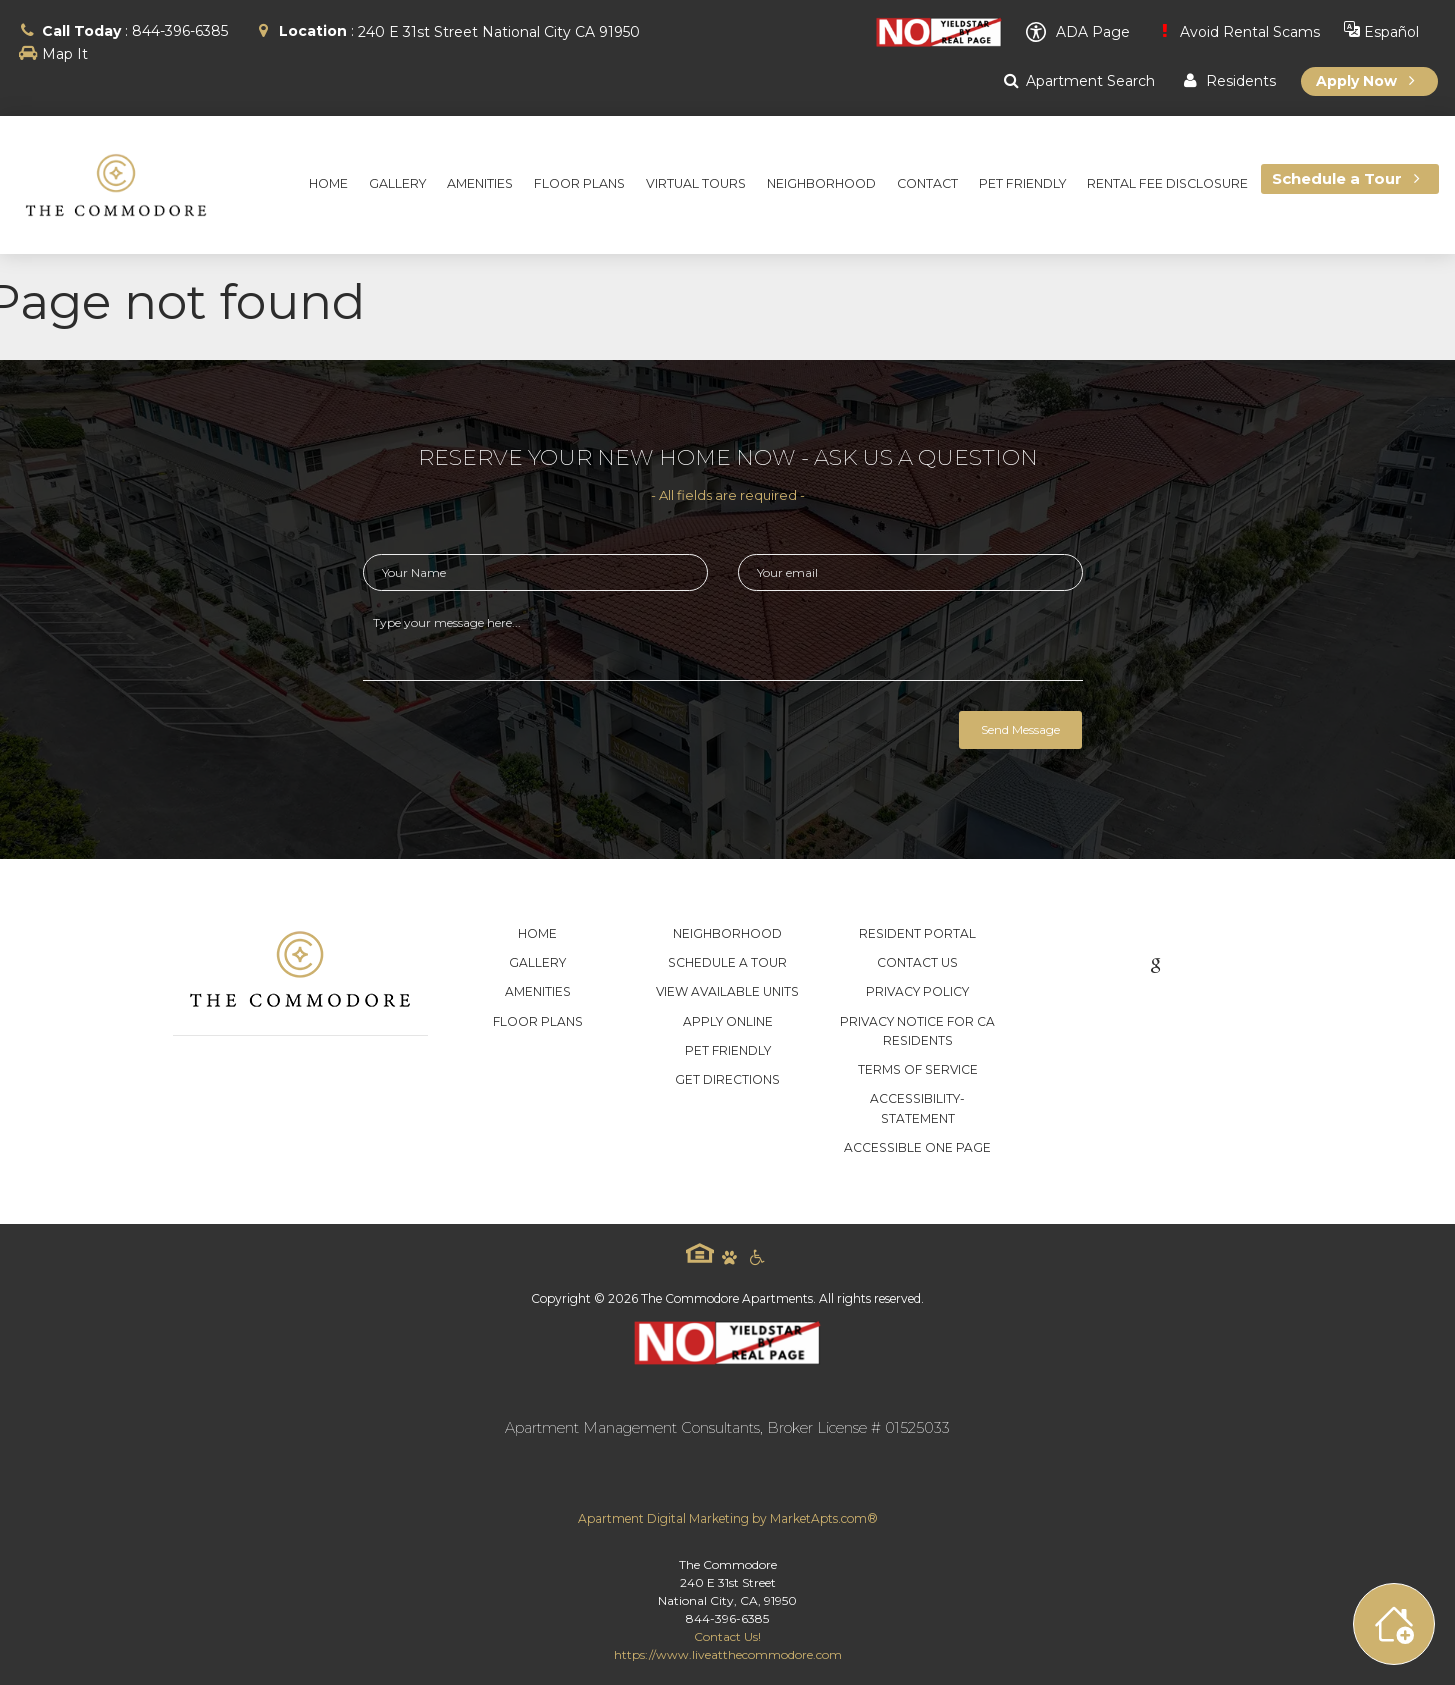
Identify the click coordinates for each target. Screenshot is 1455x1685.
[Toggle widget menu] (1394, 1624)
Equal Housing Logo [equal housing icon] (700, 1253)
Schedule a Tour (727, 962)
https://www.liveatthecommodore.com (728, 1654)
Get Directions (727, 1079)
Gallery (537, 962)
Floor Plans (538, 1021)
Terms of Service (918, 1069)
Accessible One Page (917, 1147)
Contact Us (917, 962)
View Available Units (727, 991)
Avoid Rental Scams (1237, 32)
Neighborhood (727, 933)
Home (537, 933)
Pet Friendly (728, 1050)
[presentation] (515, 740)
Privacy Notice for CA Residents (917, 1031)
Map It (65, 54)
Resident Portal (917, 933)
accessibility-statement (917, 1108)
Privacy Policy (917, 991)
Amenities (538, 991)
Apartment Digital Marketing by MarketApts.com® (728, 1518)
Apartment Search (1077, 81)
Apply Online (728, 1021)
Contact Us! (727, 1636)
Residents (1227, 81)
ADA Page (1078, 32)
